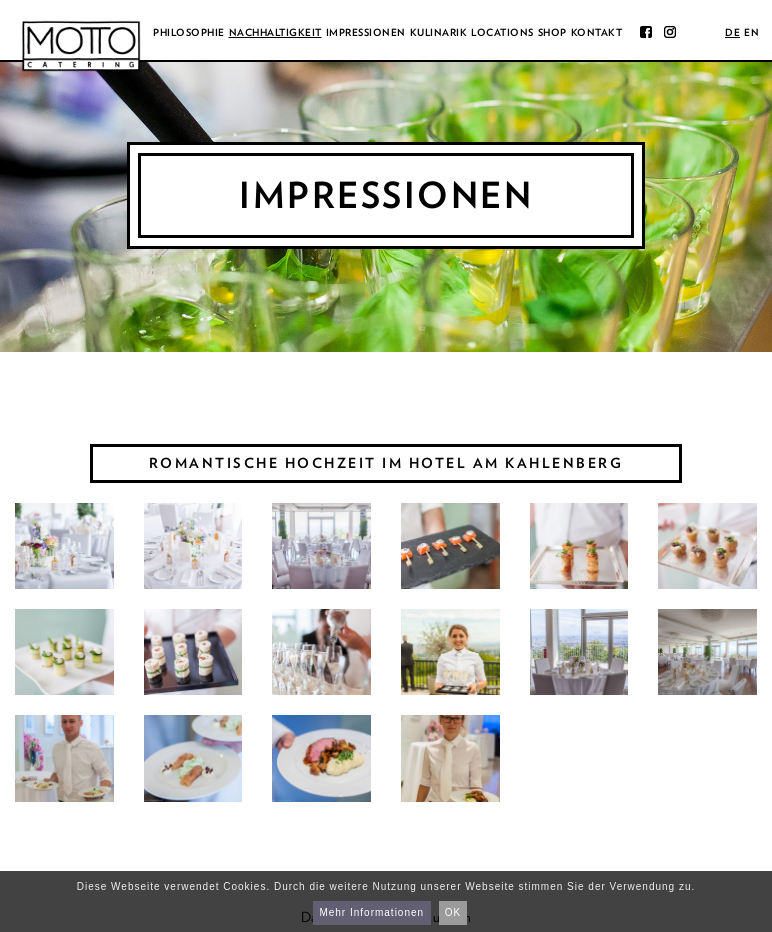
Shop (552, 32)
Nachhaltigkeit (275, 32)
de (732, 32)
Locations (502, 32)
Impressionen (366, 32)
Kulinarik (439, 32)
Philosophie (189, 32)
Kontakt (597, 32)
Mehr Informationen (371, 912)
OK (453, 912)
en (751, 32)
